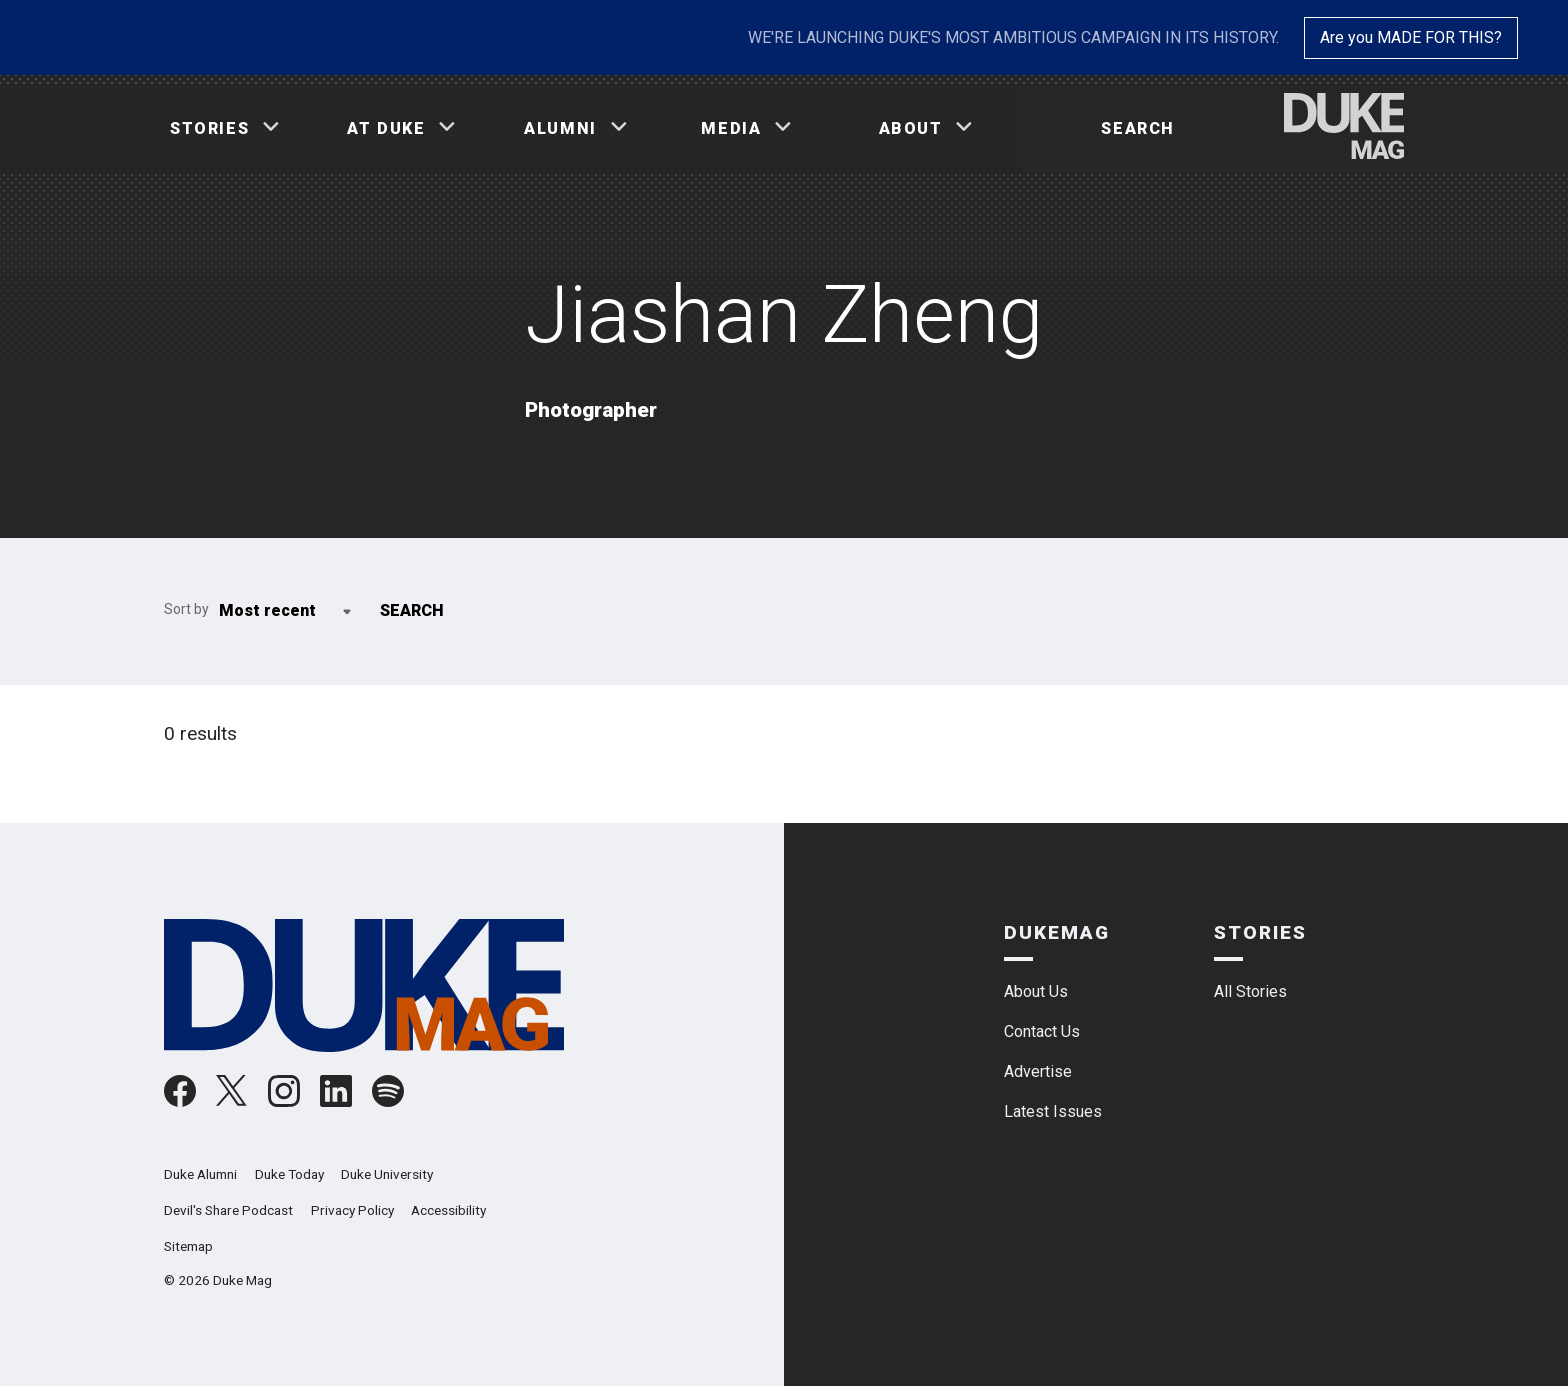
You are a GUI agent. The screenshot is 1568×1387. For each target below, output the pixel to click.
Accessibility (448, 1210)
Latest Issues (1053, 1111)
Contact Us (1042, 1031)
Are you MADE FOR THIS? (1411, 37)
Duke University (387, 1174)
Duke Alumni (200, 1174)
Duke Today (289, 1174)
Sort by (186, 609)
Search (1138, 128)
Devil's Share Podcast (228, 1210)
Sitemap (188, 1246)
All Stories (1250, 991)
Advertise (1038, 1071)
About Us (1036, 991)
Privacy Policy (352, 1210)
